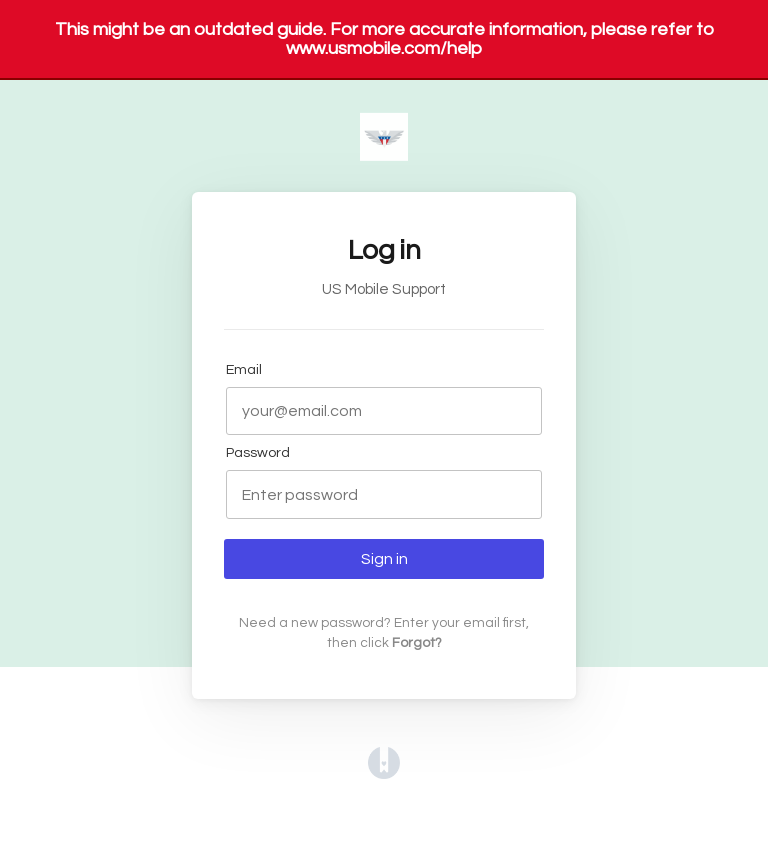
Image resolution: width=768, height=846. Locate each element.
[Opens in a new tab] (384, 774)
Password (258, 452)
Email (244, 369)
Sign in (384, 559)
